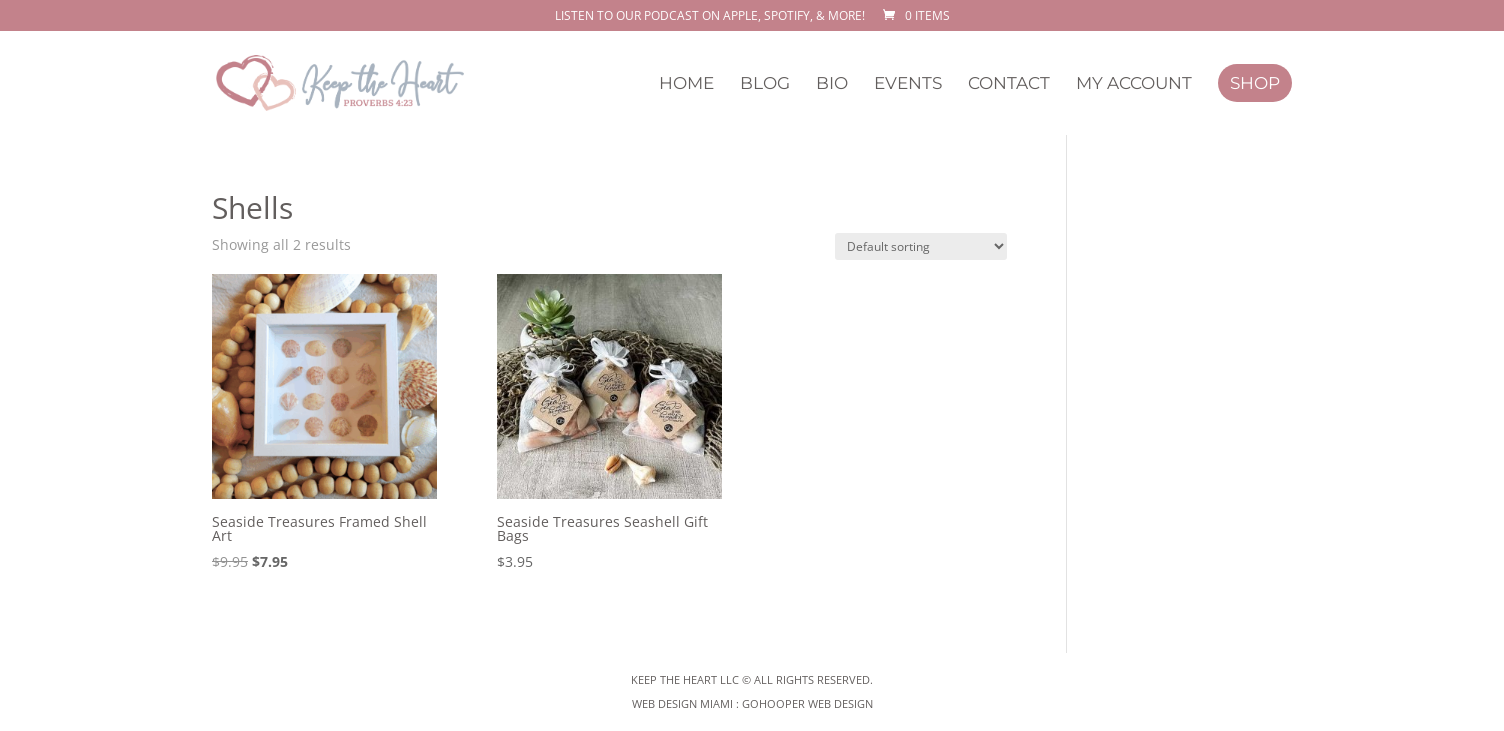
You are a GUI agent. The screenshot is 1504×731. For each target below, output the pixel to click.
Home (686, 84)
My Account (1134, 84)
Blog (765, 84)
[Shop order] (921, 246)
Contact (1009, 84)
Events (908, 84)
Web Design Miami (684, 703)
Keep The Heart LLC (685, 679)
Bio (832, 84)
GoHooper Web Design (807, 703)
